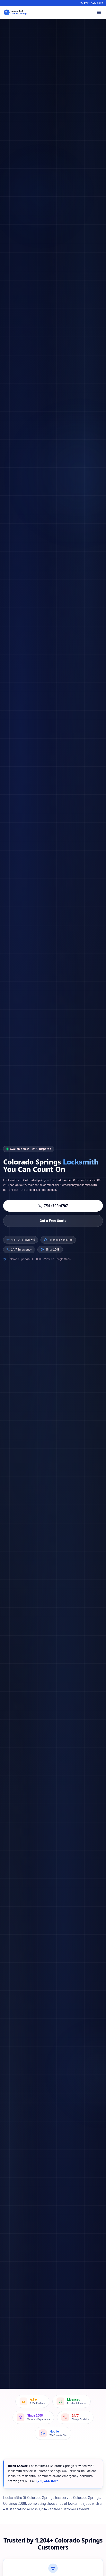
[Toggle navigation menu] (99, 12)
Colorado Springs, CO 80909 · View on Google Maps (37, 1259)
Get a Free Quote (53, 1221)
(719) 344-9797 (91, 3)
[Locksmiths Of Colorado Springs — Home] (20, 12)
